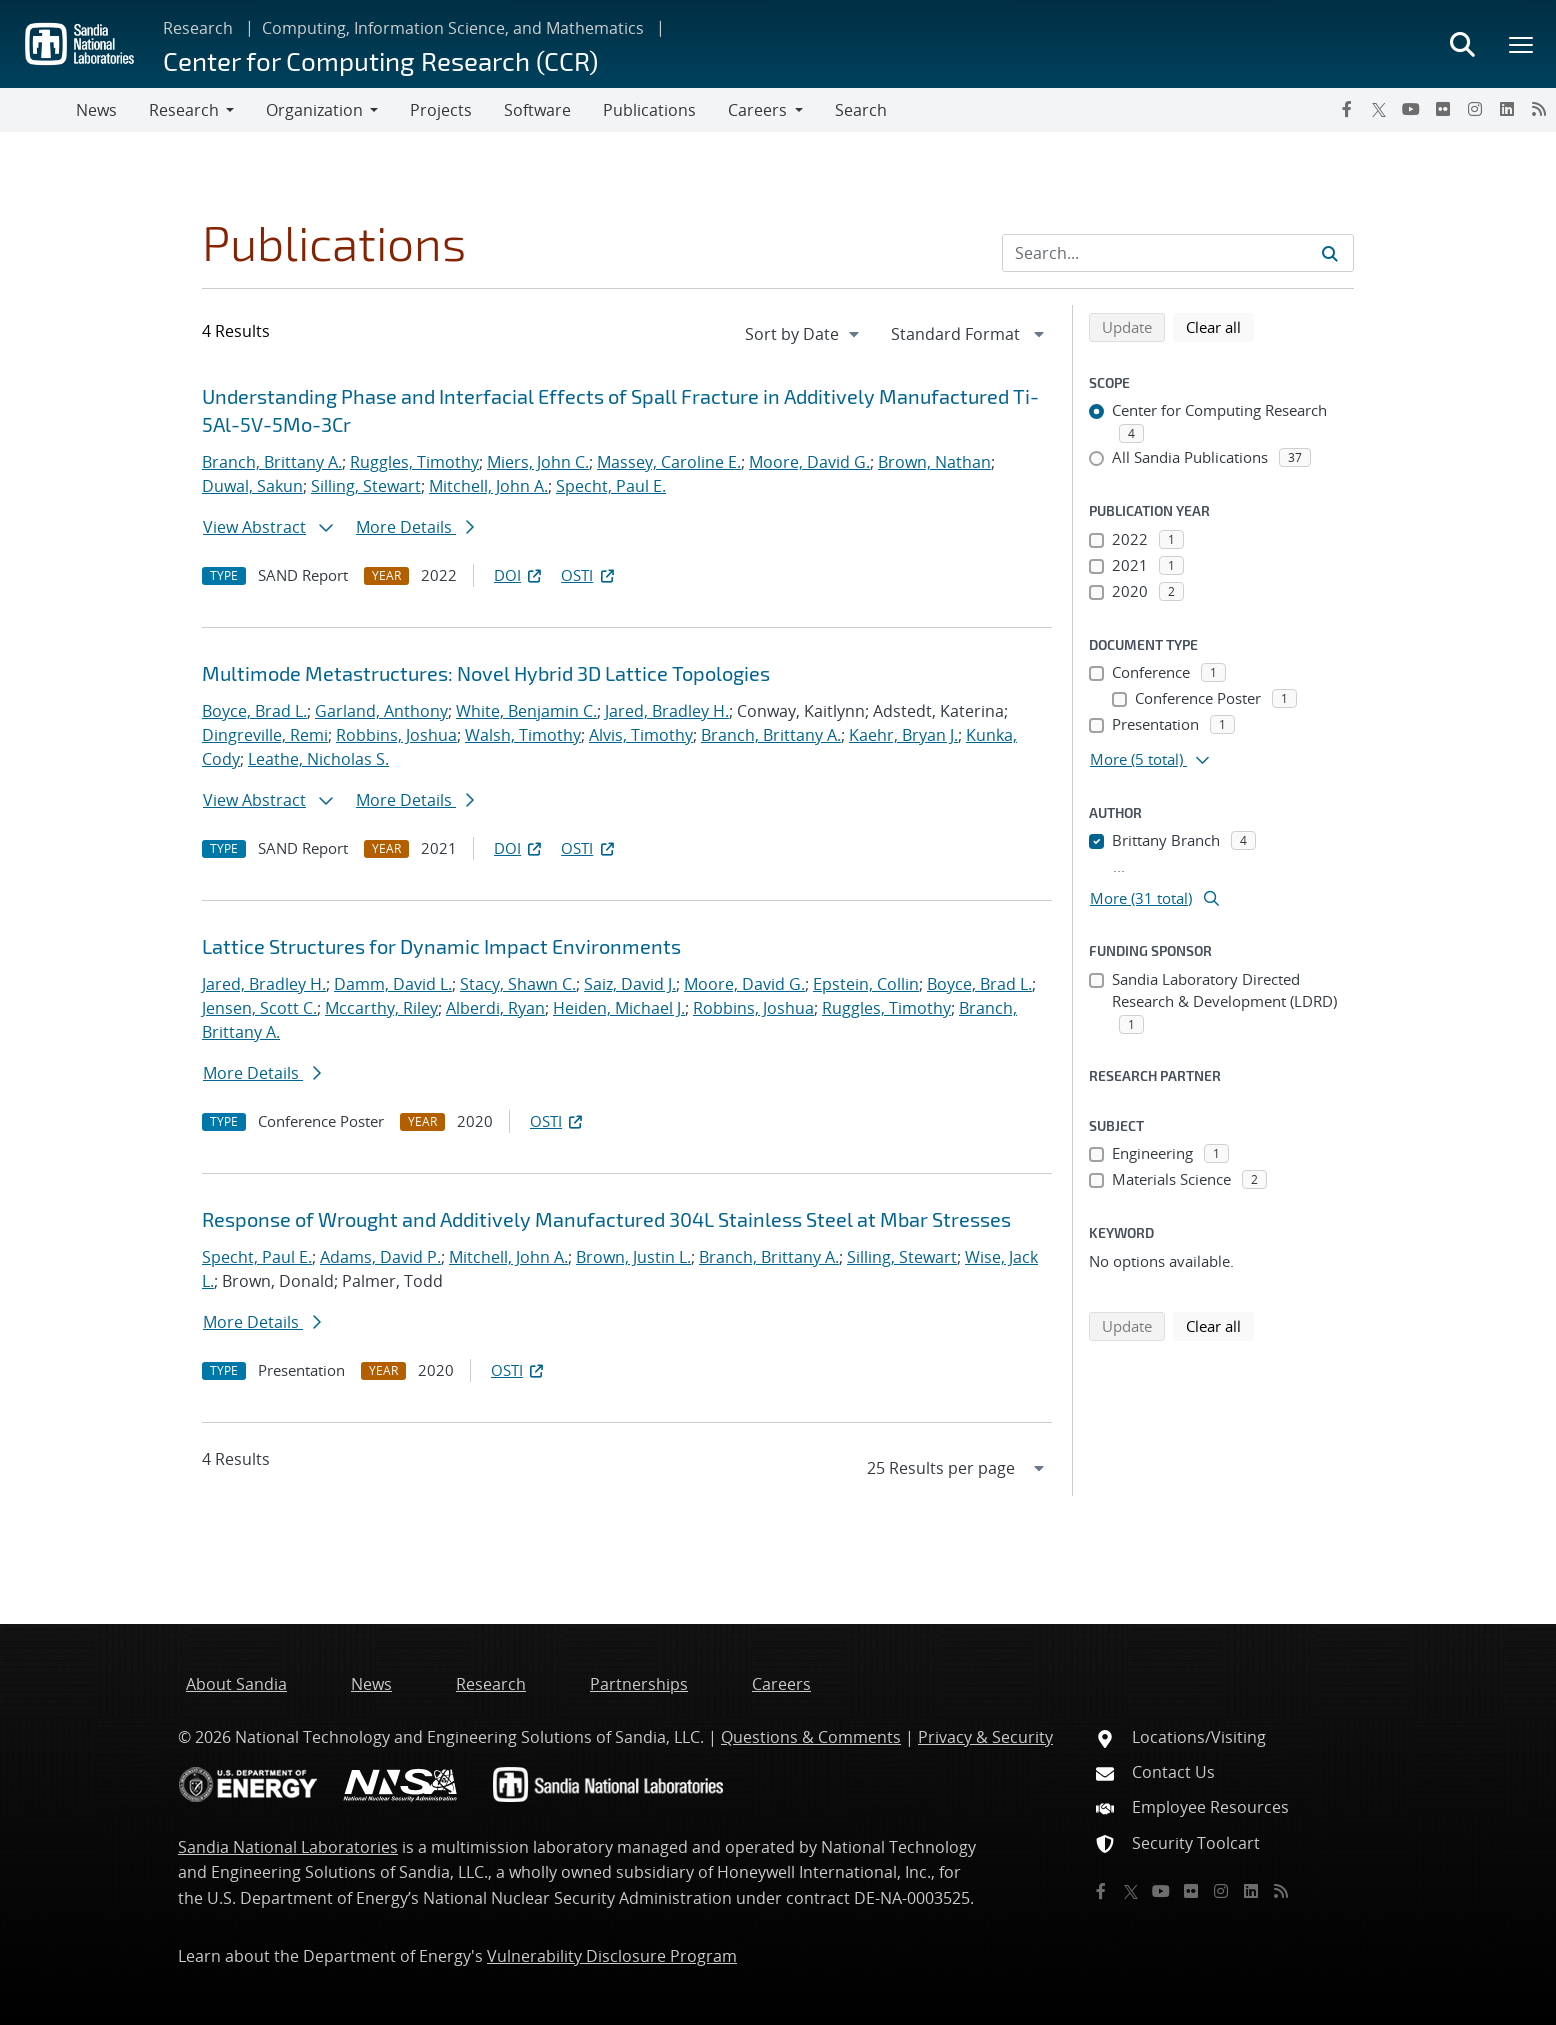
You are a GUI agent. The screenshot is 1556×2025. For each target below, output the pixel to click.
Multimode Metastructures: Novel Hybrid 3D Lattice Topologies (486, 673)
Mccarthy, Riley (381, 1008)
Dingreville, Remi (265, 735)
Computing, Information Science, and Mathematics (453, 28)
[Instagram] (1475, 109)
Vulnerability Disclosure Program (612, 1956)
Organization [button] (314, 110)
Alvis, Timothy (641, 735)
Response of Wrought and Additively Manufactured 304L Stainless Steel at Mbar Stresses (606, 1219)
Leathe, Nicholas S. (318, 759)
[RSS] (1539, 109)
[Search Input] (1178, 253)
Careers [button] (757, 110)
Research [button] (184, 110)
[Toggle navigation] (38, 110)
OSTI (589, 575)
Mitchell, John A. (488, 486)
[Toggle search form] (1462, 44)
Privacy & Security (985, 1737)
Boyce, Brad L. (254, 711)
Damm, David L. (393, 984)
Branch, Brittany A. (272, 462)
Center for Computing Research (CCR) (380, 60)
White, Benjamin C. (526, 711)
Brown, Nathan (934, 462)
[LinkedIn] (1507, 109)
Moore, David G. (809, 462)
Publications (649, 110)
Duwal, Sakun (252, 486)
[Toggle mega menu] (1522, 44)
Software (537, 110)
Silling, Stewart (366, 486)
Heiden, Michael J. (619, 1008)
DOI (519, 575)
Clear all (1220, 326)
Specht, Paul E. (611, 486)
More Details (415, 527)
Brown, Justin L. (633, 1257)
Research (198, 28)
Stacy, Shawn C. (518, 984)
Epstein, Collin (866, 984)
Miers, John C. (538, 462)
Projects (441, 110)
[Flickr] (1443, 109)
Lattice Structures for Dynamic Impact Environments (441, 946)
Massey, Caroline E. (669, 462)
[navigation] (804, 334)
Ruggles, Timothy (414, 462)
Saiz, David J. (630, 984)
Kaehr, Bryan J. (903, 735)
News (96, 110)
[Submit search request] (1330, 253)
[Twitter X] (1379, 109)
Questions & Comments (811, 1737)
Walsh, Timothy (523, 735)
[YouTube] (1411, 109)
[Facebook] (1347, 109)
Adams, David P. (380, 1257)
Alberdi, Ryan (495, 1008)
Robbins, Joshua (396, 735)
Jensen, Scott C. (259, 1008)
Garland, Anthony (381, 711)
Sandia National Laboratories (288, 1847)
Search (861, 110)
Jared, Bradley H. (667, 711)
